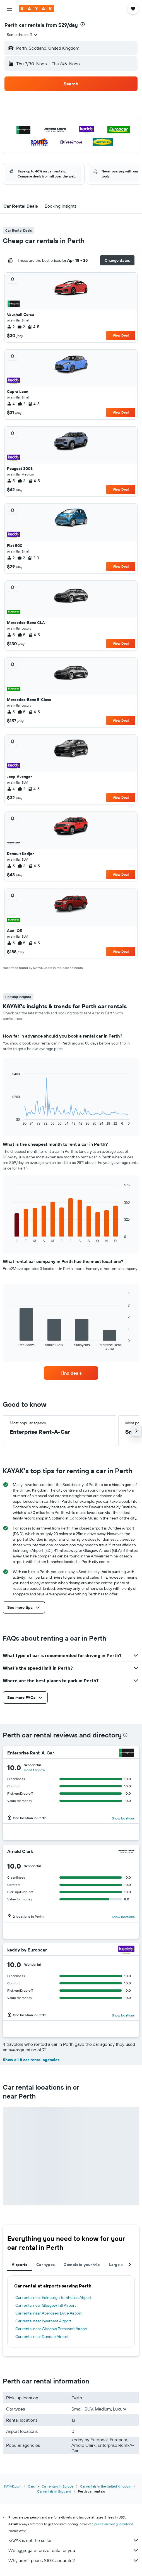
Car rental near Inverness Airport (43, 2320)
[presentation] (82, 24)
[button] (9, 9)
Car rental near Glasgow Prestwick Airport (51, 2328)
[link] (71, 1373)
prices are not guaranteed (113, 2524)
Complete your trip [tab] (82, 2264)
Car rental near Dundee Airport (42, 2336)
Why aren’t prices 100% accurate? (73, 2560)
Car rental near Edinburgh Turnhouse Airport (53, 2297)
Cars (31, 2486)
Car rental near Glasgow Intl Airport (45, 2305)
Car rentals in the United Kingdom (105, 2486)
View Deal (121, 335)
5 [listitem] (11, 480)
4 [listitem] (11, 403)
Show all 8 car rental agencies (31, 2059)
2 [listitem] (11, 326)
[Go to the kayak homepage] (36, 8)
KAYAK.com (12, 2486)
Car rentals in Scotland (54, 2491)
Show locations (123, 1818)
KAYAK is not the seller (73, 2540)
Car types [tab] (45, 2264)
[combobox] (22, 34)
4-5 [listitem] (33, 326)
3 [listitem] (21, 480)
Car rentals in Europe (57, 2486)
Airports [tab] (19, 2264)
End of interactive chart (9, 1346)
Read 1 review (34, 1770)
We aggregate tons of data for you (73, 2550)
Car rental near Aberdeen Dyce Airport (48, 2313)
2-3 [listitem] (33, 557)
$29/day (68, 25)
